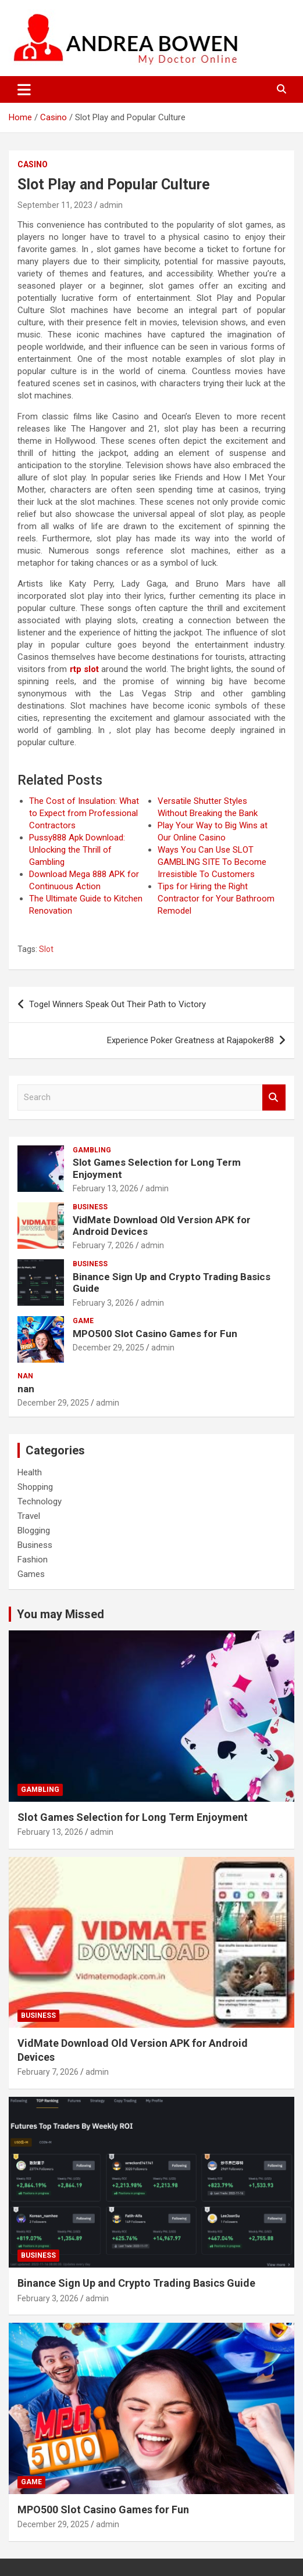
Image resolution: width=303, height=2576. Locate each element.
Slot (46, 949)
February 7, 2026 (103, 1245)
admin (111, 205)
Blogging (33, 1530)
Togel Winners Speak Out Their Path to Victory (117, 1004)
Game (83, 1321)
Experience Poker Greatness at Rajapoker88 (190, 1040)
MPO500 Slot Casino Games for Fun (155, 1333)
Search (274, 1097)
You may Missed (60, 1614)
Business (90, 1207)
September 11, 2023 (54, 205)
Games (31, 1574)
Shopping (35, 1487)
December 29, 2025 (108, 1347)
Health (29, 1472)
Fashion (32, 1559)
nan (25, 1376)
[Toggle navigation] (24, 89)
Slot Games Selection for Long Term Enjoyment (132, 1817)
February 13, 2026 (105, 1188)
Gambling (92, 1150)
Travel (28, 1516)
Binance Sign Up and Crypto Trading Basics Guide (136, 2283)
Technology (39, 1501)
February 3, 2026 (103, 1302)
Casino (32, 164)
